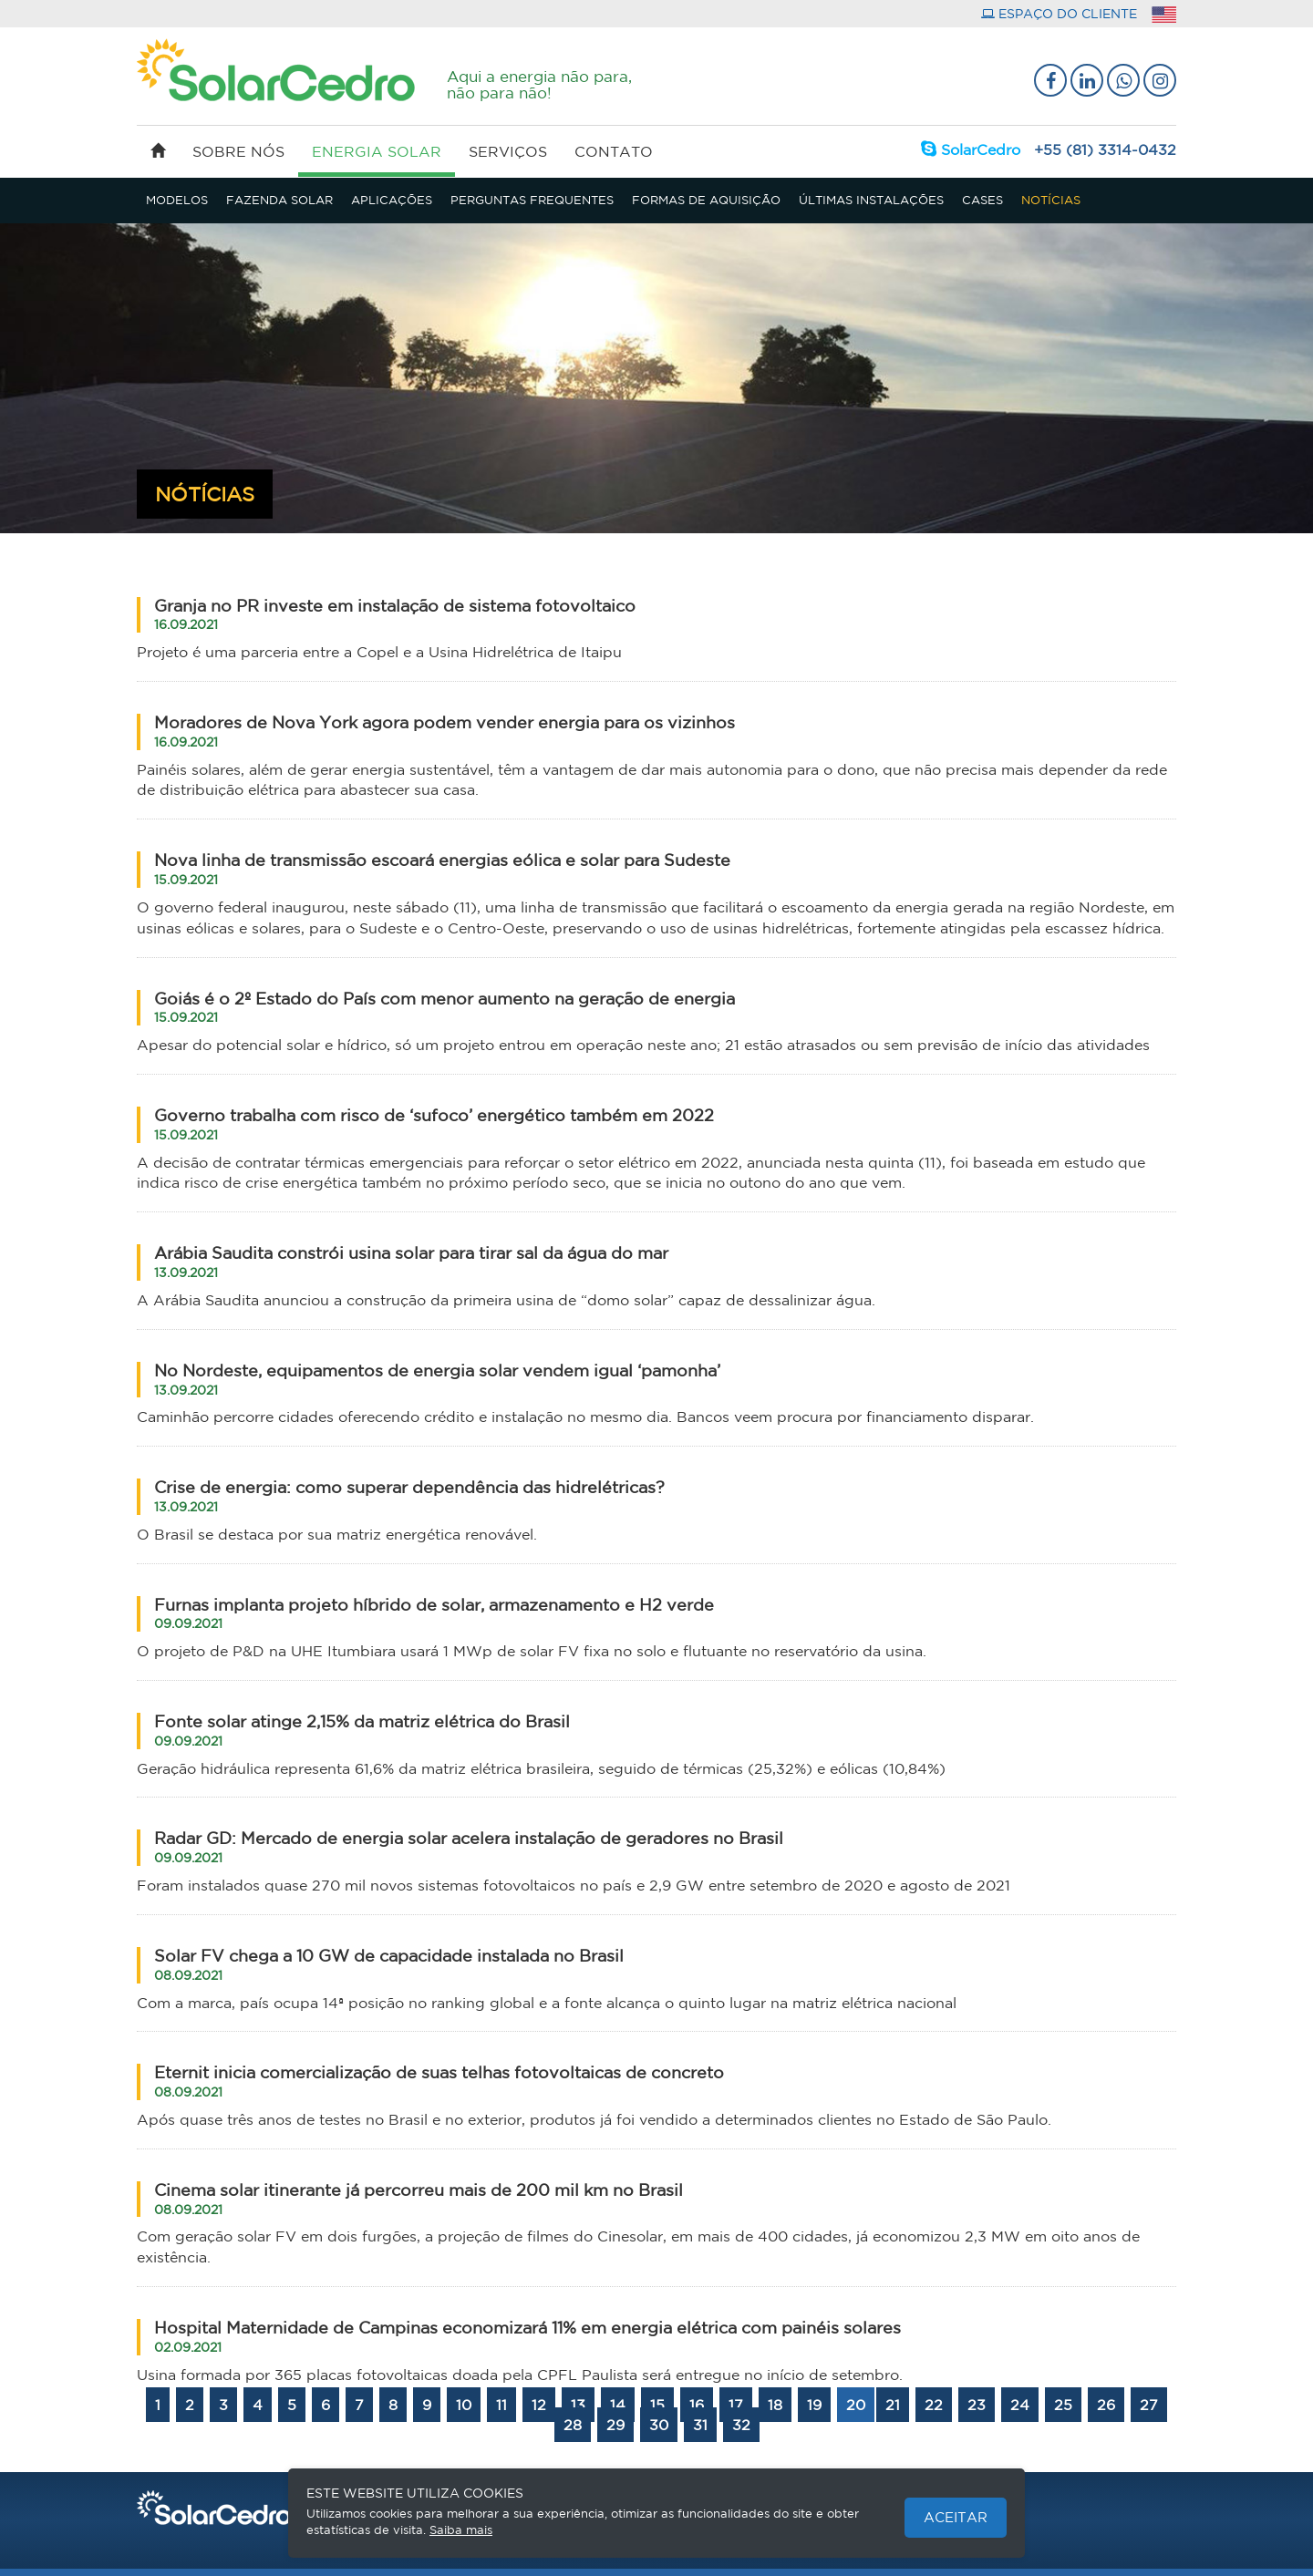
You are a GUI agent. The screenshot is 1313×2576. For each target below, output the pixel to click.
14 (617, 2404)
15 (657, 2404)
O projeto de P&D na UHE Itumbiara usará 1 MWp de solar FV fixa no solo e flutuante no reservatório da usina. (531, 1651)
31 (700, 2424)
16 (696, 2404)
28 (572, 2424)
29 (615, 2424)
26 (1106, 2404)
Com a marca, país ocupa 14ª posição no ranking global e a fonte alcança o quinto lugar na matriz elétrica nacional (546, 2002)
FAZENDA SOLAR (279, 200)
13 (578, 2404)
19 (814, 2404)
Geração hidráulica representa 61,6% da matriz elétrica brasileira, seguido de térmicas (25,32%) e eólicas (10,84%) (541, 1768)
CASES (982, 200)
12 (539, 2404)
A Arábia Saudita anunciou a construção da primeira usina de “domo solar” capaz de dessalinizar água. (506, 1300)
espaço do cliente (1059, 13)
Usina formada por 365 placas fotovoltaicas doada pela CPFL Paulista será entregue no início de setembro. (520, 2374)
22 (934, 2404)
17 (736, 2404)
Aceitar (955, 2517)
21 (892, 2404)
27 (1149, 2404)
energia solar (376, 160)
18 (775, 2404)
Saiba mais (460, 2530)
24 (1019, 2404)
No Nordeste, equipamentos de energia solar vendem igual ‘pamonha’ (437, 1379)
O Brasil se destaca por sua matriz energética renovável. (337, 1534)
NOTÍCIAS (1050, 200)
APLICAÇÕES (391, 200)
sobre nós (238, 151)
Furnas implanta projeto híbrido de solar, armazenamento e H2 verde (434, 1613)
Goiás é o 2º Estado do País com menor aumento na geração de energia (444, 1007)
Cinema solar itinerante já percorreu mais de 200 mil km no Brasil (418, 2198)
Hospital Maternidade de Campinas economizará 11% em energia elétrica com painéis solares (527, 2336)
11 (501, 2404)
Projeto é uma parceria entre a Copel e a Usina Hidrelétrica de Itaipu (379, 652)
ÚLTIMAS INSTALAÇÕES (871, 200)
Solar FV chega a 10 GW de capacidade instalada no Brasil (389, 1964)
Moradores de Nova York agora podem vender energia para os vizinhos (444, 731)
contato (613, 151)
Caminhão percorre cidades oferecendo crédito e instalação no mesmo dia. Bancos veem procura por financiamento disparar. (585, 1416)
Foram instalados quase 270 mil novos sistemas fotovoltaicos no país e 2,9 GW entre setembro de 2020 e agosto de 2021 (573, 1885)
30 (658, 2424)
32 (741, 2424)
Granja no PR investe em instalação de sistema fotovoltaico (395, 614)
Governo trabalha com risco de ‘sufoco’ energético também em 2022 (434, 1124)
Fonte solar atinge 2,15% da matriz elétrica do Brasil (362, 1730)
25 (1063, 2404)
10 (463, 2404)
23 (976, 2404)
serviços (508, 151)
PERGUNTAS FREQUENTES (532, 200)
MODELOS (177, 200)
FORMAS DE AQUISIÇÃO (706, 200)
